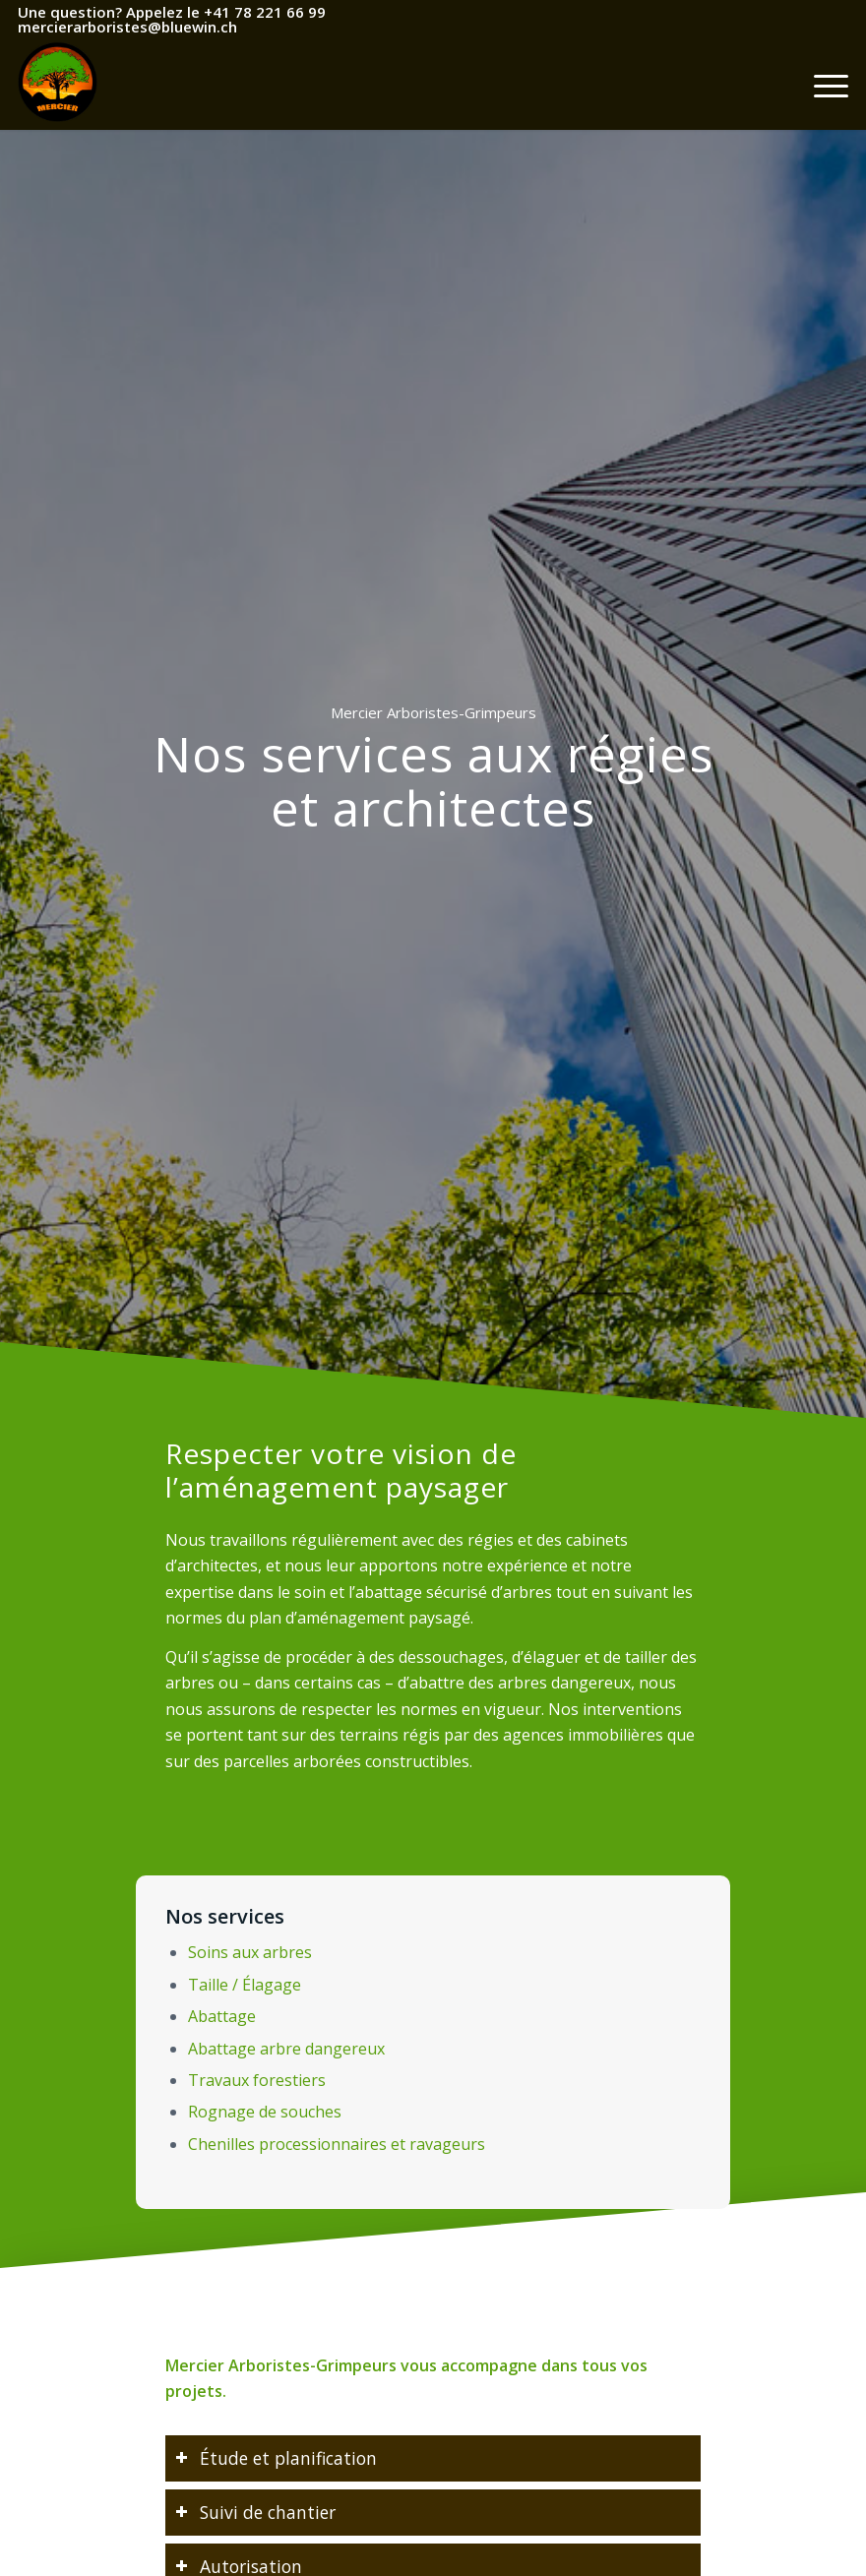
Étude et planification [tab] (291, 2463)
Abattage (219, 2016)
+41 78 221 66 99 (265, 12)
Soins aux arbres (247, 1951)
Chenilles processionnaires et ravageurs (335, 2145)
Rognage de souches (262, 2112)
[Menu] (821, 85)
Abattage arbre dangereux (284, 2048)
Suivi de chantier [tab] (273, 2511)
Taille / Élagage (242, 1983)
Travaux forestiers (255, 2080)
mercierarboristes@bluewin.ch (127, 26)
